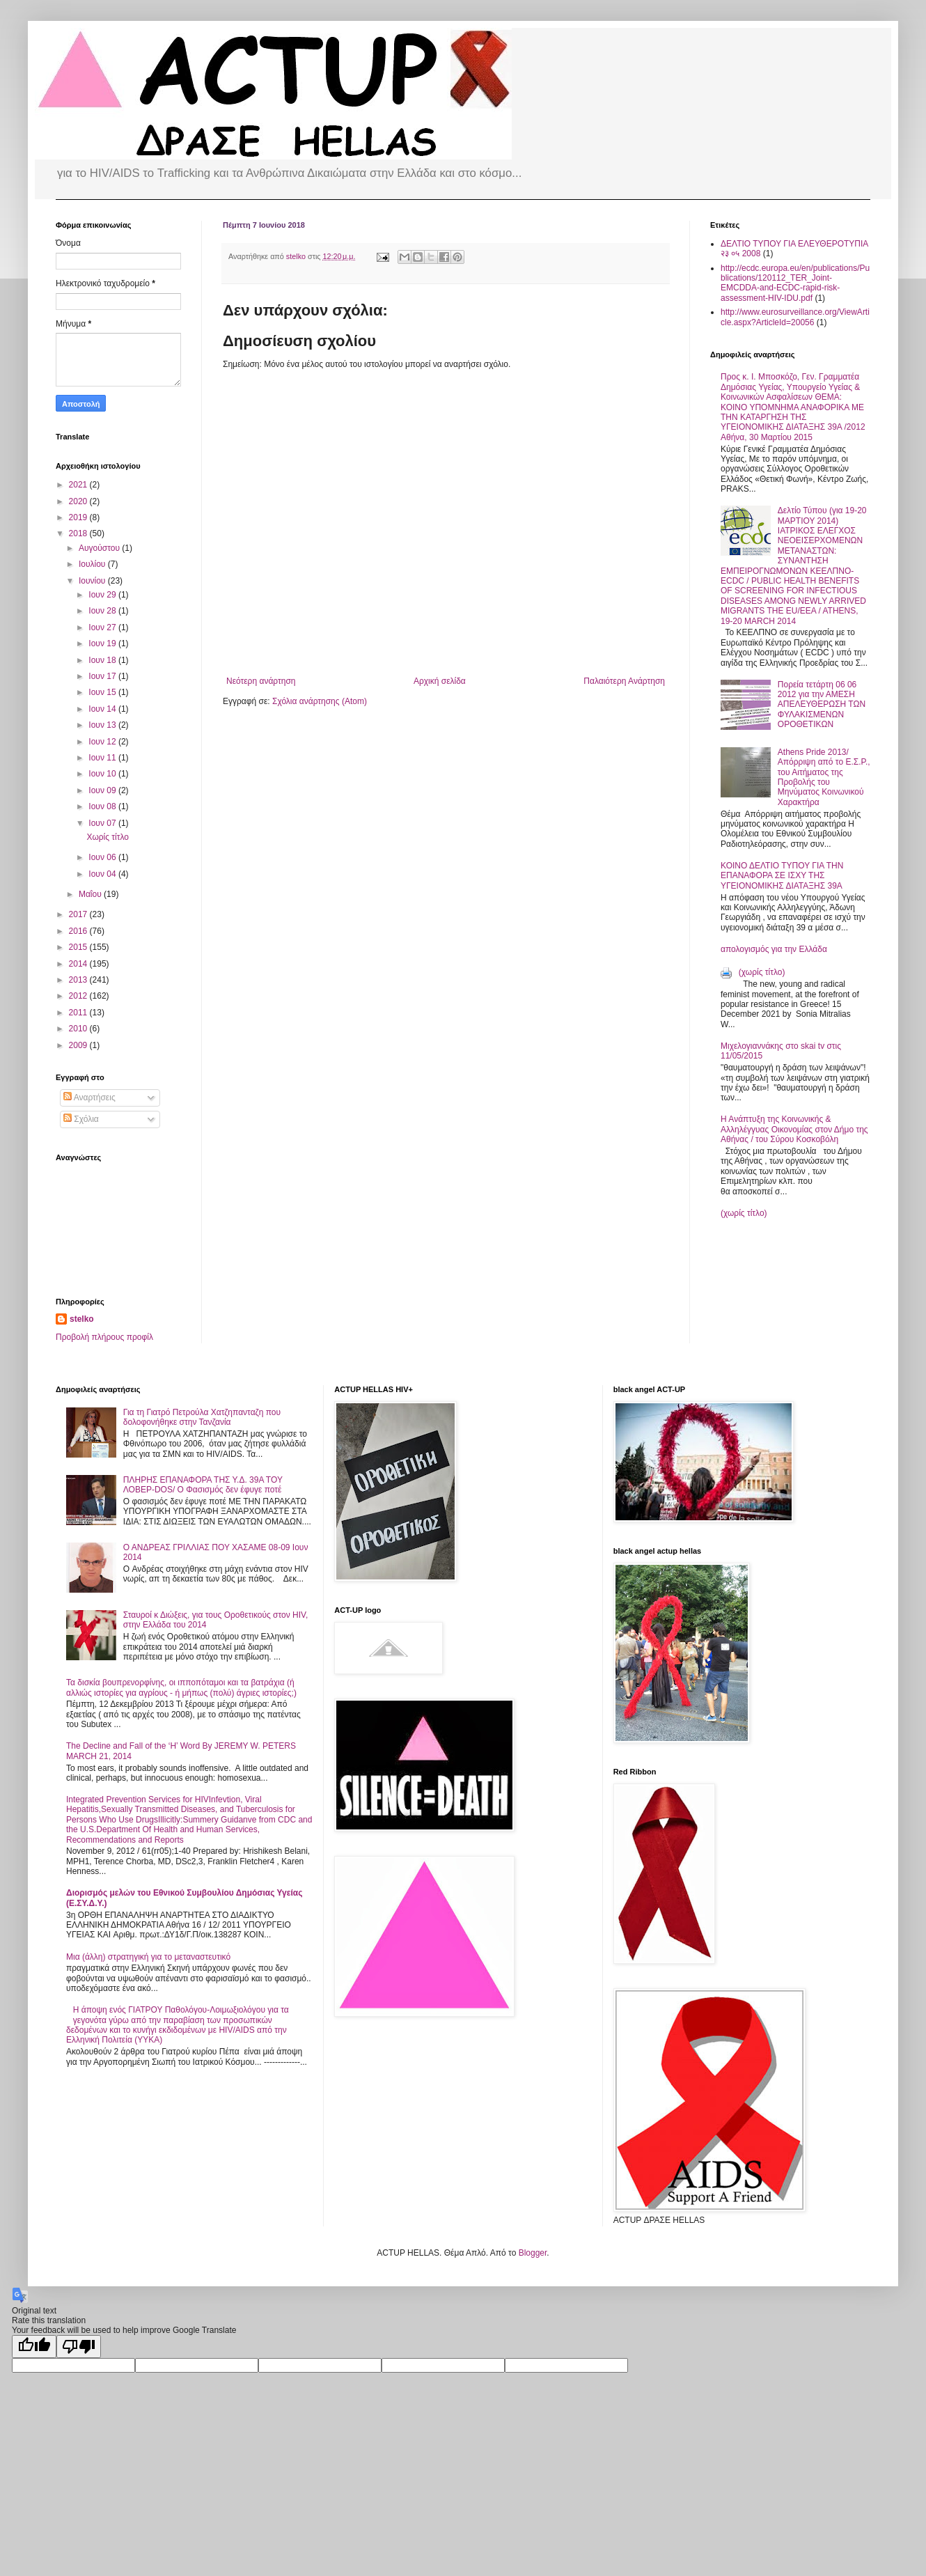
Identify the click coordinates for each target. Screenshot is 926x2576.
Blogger (533, 2253)
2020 (79, 501)
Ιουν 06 (103, 857)
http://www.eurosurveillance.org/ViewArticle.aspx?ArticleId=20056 (795, 317)
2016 (79, 931)
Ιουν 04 (103, 874)
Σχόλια (81, 1119)
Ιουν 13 (103, 725)
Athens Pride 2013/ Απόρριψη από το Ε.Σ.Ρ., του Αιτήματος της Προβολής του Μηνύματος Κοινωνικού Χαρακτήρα (824, 777)
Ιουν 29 (103, 595)
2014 (79, 964)
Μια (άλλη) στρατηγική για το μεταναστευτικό (148, 1957)
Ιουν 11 (103, 758)
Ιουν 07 (103, 823)
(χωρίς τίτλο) (762, 972)
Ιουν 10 (103, 774)
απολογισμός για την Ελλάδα (774, 949)
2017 (79, 914)
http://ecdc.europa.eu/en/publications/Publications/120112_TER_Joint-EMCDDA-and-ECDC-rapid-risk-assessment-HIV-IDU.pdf (795, 283)
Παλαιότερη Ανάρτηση (624, 681)
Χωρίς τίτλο (107, 837)
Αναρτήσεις (89, 1097)
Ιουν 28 (103, 611)
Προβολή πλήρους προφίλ (104, 1337)
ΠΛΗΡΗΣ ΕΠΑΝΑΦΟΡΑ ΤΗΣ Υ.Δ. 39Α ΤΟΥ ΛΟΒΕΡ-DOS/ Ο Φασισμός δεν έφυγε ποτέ (203, 1484)
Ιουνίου (93, 581)
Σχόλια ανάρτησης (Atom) (319, 701)
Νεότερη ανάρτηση (260, 681)
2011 (79, 1012)
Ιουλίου (93, 564)
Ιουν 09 (103, 790)
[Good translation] (34, 2346)
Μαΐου (91, 894)
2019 (79, 517)
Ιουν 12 (103, 742)
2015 (79, 947)
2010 (79, 1028)
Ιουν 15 (103, 692)
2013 (79, 980)
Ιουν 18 (103, 660)
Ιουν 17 (103, 676)
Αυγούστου (100, 548)
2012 (79, 996)
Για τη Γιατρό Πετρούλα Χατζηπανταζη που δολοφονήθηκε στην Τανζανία (202, 1417)
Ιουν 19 (103, 643)
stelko (82, 1319)
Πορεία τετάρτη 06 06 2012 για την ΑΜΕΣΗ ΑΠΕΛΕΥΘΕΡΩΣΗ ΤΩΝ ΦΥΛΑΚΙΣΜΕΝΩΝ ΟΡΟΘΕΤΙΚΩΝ (821, 705)
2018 (79, 533)
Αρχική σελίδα (440, 681)
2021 (79, 485)
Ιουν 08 (103, 806)
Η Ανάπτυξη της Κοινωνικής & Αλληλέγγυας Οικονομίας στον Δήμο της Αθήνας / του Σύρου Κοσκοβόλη (794, 1129)
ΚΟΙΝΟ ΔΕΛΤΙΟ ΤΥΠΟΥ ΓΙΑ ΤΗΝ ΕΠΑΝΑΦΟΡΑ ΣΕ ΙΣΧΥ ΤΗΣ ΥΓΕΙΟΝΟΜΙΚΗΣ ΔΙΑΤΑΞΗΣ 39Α (782, 876)
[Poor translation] (78, 2346)
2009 (79, 1045)
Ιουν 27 (103, 627)
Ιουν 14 (103, 709)
